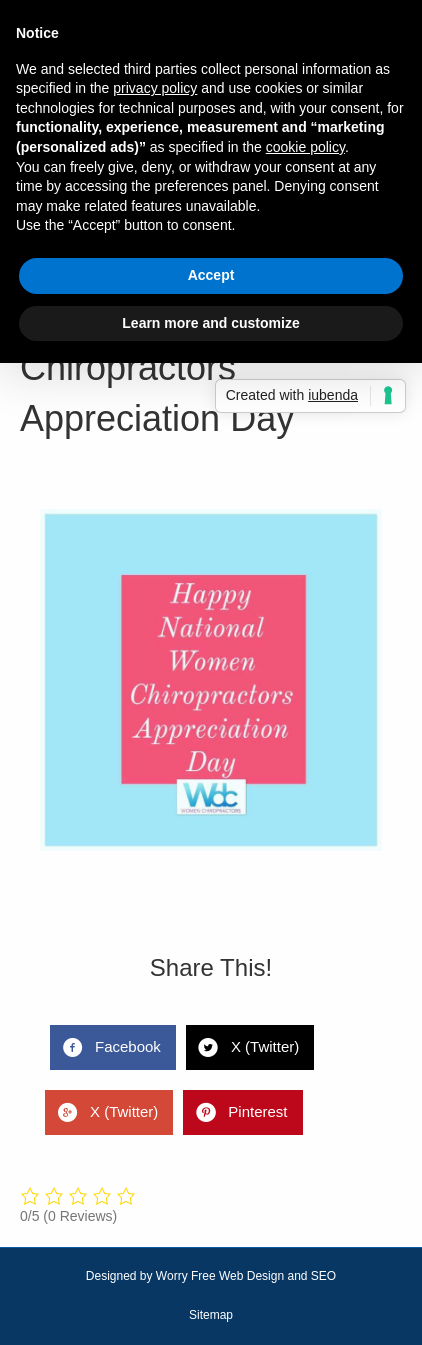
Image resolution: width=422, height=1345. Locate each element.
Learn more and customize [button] (210, 323)
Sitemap (211, 1315)
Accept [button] (211, 275)
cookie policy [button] (305, 147)
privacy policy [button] (155, 88)
